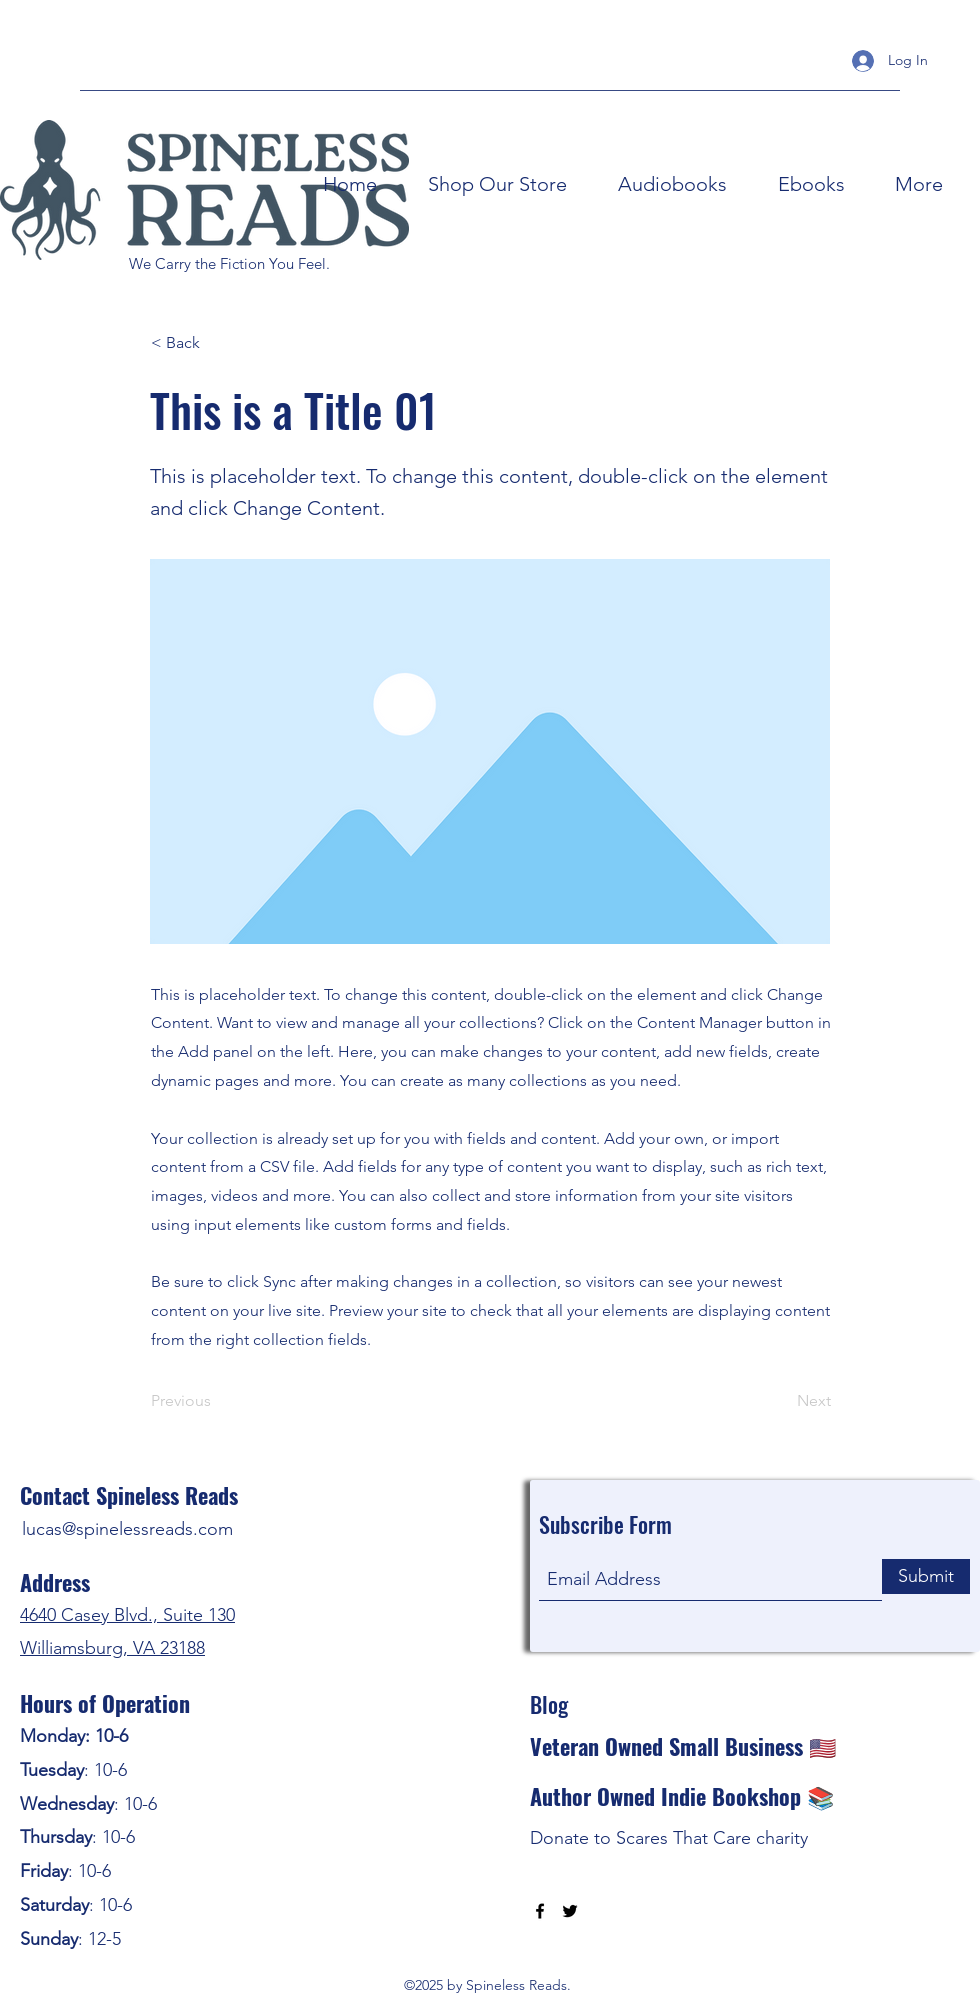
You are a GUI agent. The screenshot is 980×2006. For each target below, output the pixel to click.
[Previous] (217, 1401)
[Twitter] (570, 1911)
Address (55, 1582)
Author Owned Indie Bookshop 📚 (682, 1796)
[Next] (781, 1401)
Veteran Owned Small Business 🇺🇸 (683, 1746)
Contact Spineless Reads (129, 1495)
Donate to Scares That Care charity (669, 1838)
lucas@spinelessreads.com (127, 1529)
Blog (549, 1704)
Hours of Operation (105, 1703)
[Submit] (926, 1576)
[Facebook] (540, 1911)
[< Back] (217, 343)
